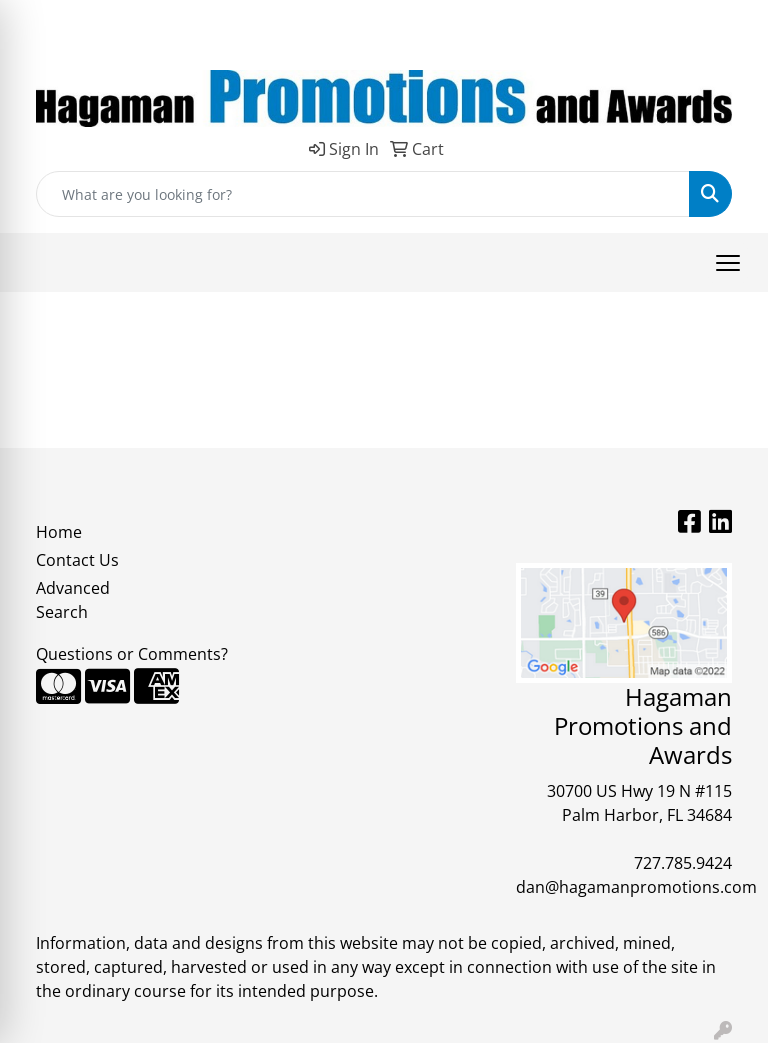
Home (59, 532)
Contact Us (77, 560)
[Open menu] (728, 263)
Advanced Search (73, 600)
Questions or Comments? (132, 654)
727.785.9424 (683, 863)
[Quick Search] (363, 194)
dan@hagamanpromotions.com (636, 887)
